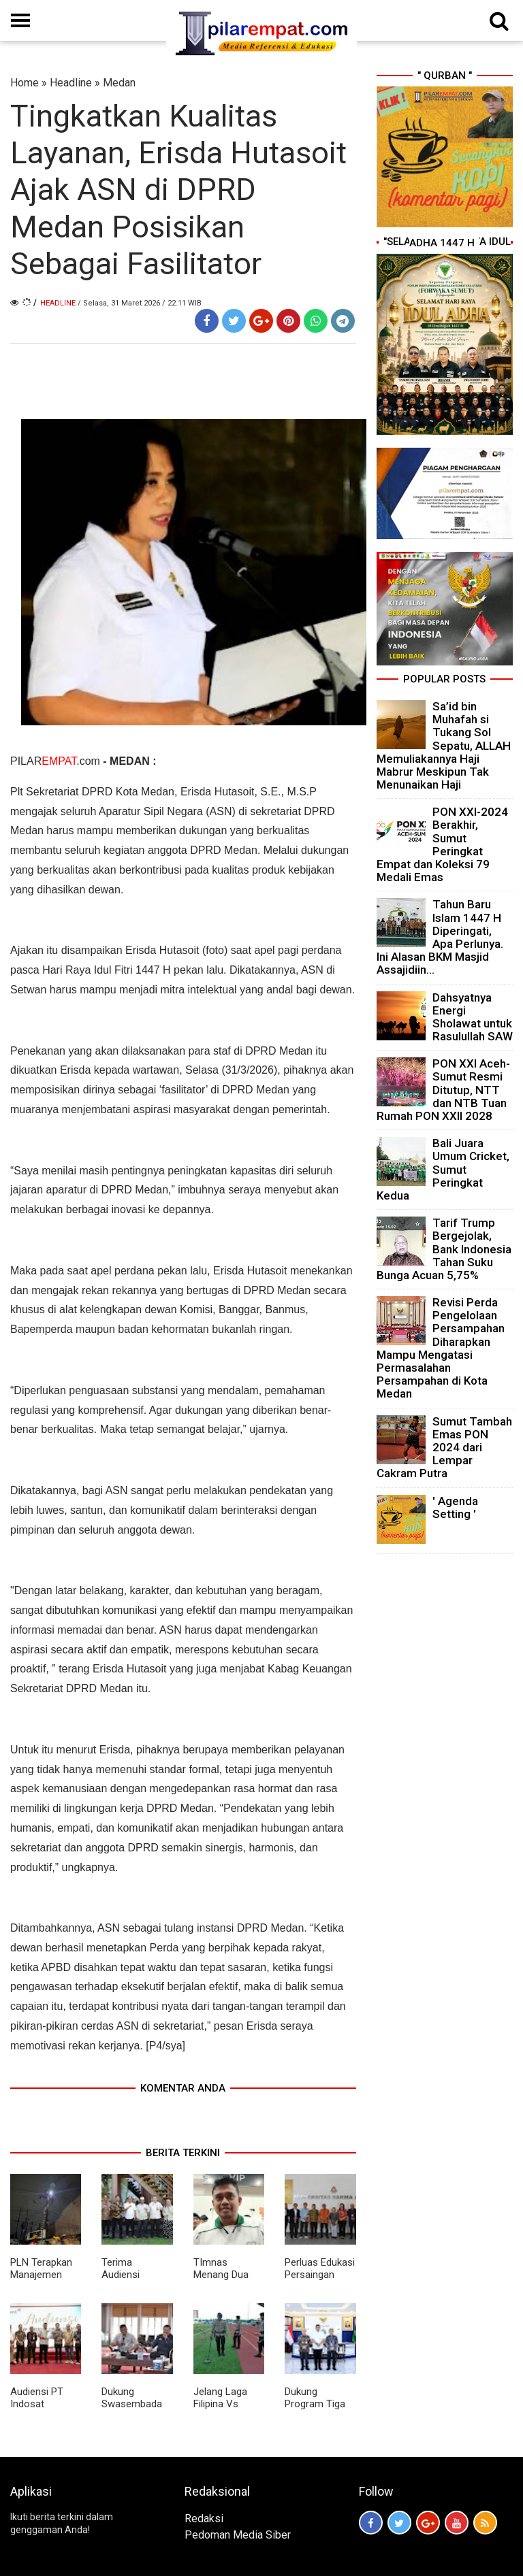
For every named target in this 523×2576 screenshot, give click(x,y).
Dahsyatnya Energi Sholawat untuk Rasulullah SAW (472, 1017)
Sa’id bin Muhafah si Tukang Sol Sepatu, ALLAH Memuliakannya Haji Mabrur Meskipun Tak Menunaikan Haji (444, 745)
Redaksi (204, 2518)
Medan (119, 82)
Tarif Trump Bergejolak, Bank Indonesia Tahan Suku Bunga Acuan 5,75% (444, 1249)
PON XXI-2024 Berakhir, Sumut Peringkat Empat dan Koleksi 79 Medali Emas (442, 844)
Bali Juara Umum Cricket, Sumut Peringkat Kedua (443, 1169)
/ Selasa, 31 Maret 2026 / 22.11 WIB (140, 303)
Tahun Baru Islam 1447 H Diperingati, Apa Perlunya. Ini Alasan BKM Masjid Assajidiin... (440, 936)
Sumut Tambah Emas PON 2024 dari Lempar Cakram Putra (444, 1448)
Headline (71, 82)
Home (24, 82)
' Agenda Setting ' (455, 1507)
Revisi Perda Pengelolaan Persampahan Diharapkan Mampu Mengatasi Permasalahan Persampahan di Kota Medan (441, 1347)
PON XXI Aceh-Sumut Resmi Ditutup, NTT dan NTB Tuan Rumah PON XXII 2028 (443, 1090)
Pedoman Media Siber (238, 2534)
